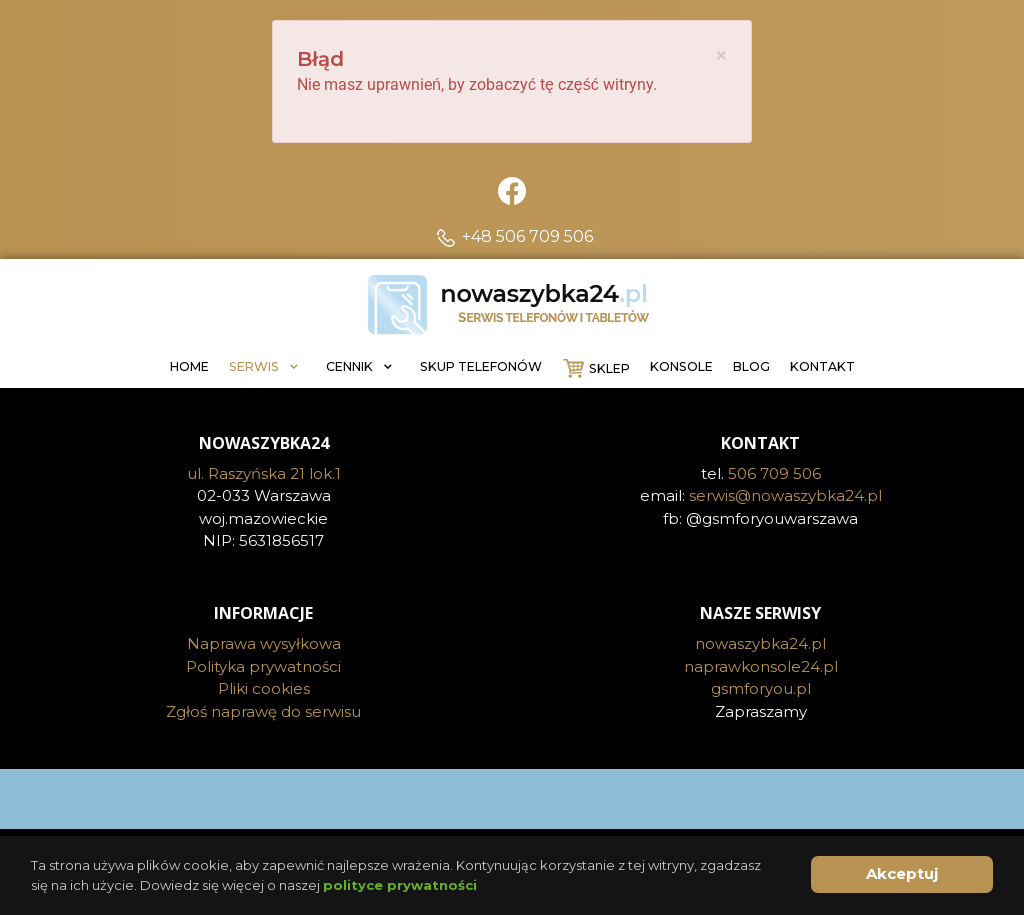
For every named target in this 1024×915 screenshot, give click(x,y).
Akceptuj (902, 873)
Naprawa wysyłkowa (264, 643)
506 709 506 (774, 473)
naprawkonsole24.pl (761, 666)
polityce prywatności (400, 885)
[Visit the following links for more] (512, 799)
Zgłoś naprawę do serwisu (263, 711)
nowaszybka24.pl (760, 643)
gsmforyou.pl (761, 688)
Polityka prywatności (263, 666)
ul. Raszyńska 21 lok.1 (264, 473)
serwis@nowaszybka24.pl (785, 495)
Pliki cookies (264, 688)
